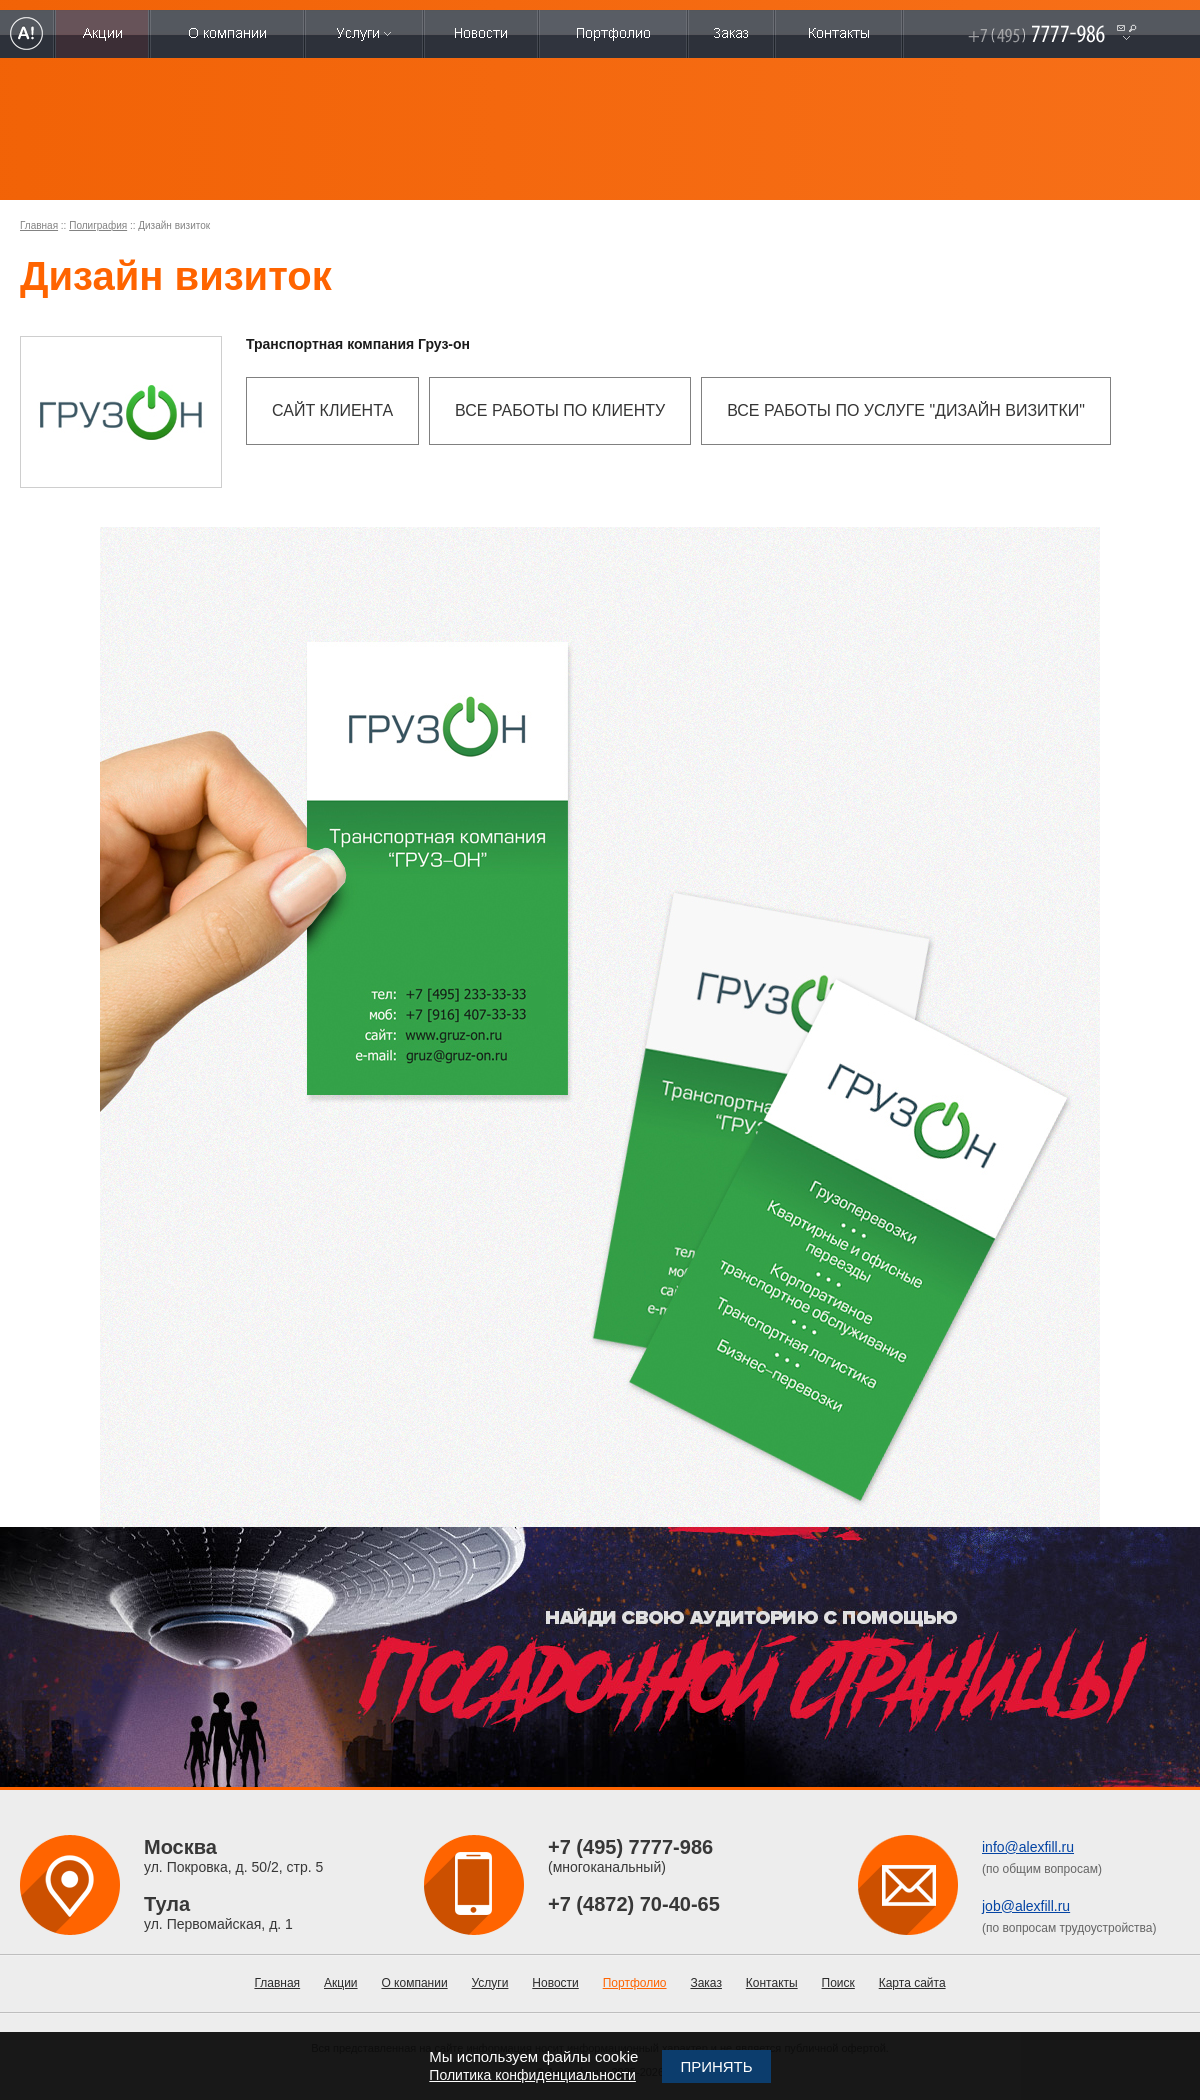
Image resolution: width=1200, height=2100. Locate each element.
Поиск (838, 1983)
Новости (555, 1983)
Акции (341, 1983)
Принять (716, 2066)
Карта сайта (912, 1983)
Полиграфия (98, 225)
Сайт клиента (332, 410)
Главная (39, 225)
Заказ (705, 1983)
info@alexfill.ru (1028, 1847)
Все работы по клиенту (560, 410)
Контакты (772, 1983)
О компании (414, 1983)
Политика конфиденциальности (532, 2075)
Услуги (490, 1983)
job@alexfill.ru (1026, 1906)
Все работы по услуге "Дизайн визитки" (906, 410)
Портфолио (635, 1983)
